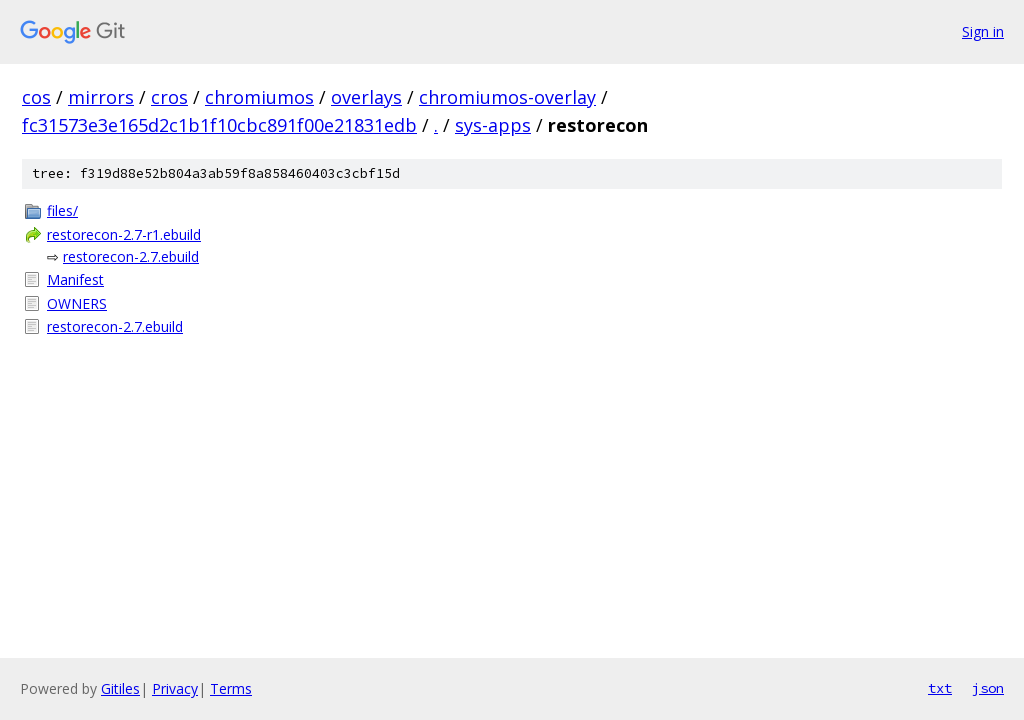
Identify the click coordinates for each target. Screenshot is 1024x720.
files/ (62, 210)
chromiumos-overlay (507, 97)
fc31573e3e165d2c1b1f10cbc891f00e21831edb (219, 125)
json (988, 688)
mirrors (101, 97)
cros (169, 97)
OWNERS (77, 303)
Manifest (75, 279)
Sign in (983, 31)
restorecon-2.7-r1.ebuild (124, 234)
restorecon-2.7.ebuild (131, 256)
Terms (231, 688)
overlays (366, 97)
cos (36, 97)
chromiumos (259, 97)
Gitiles (120, 688)
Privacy (175, 688)
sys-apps (493, 125)
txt (940, 688)
